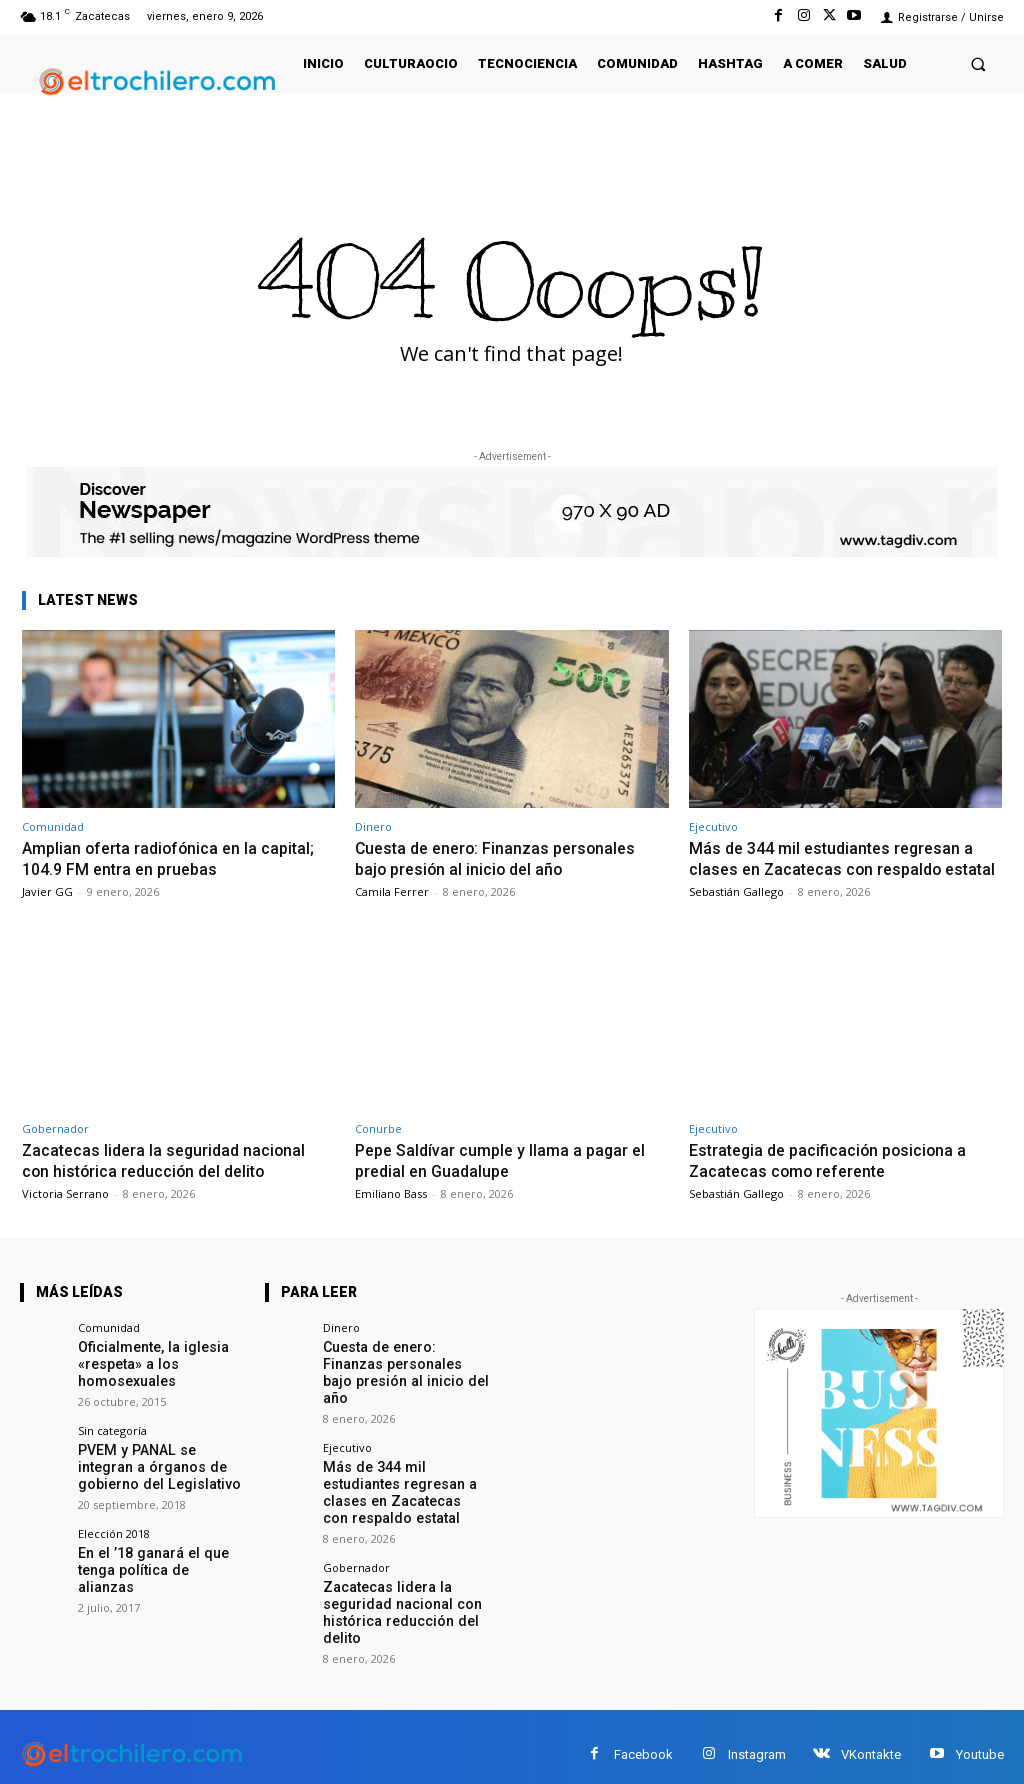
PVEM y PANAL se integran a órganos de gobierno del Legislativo (157, 1479)
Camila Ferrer (392, 890)
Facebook (643, 1739)
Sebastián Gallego (736, 910)
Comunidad (53, 826)
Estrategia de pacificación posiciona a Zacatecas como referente (834, 1179)
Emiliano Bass (391, 1211)
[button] (978, 63)
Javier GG (47, 890)
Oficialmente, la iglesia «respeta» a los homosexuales (144, 1380)
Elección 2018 (114, 1542)
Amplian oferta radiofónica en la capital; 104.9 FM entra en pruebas (174, 858)
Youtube (980, 1739)
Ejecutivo (713, 826)
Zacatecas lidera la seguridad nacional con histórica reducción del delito (168, 1179)
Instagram (757, 1739)
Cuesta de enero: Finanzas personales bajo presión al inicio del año (501, 858)
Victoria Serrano (65, 1211)
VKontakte (871, 1739)
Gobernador (55, 1147)
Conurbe (378, 1147)
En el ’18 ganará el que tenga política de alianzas (154, 1569)
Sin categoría (112, 1444)
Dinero (373, 826)
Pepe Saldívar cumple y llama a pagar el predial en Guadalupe (506, 1179)
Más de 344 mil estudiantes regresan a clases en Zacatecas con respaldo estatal (838, 868)
